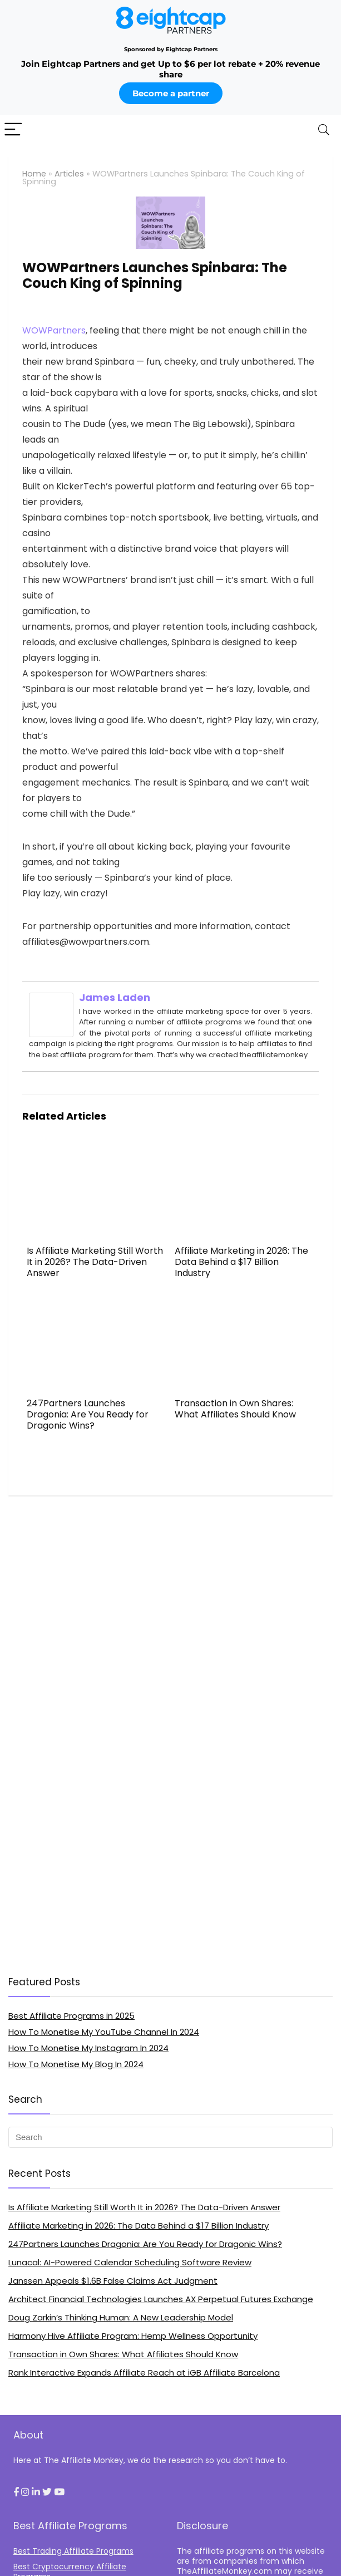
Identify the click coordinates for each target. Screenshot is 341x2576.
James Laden (114, 997)
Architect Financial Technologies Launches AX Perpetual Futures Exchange (160, 2299)
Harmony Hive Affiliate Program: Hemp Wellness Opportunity (133, 2336)
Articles (69, 173)
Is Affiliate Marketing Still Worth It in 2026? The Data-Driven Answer (95, 1261)
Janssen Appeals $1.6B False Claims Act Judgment (113, 2280)
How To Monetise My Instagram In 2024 (88, 2048)
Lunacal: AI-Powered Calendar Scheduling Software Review (129, 2262)
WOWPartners (54, 330)
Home (34, 173)
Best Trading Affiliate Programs (73, 2551)
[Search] (323, 130)
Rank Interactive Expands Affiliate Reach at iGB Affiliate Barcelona (144, 2372)
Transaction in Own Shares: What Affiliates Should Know (235, 1409)
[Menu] (13, 130)
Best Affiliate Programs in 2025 (71, 2015)
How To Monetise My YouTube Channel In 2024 (103, 2032)
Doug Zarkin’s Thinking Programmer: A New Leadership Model (120, 2317)
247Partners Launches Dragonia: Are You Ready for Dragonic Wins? (88, 1414)
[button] (16, 2492)
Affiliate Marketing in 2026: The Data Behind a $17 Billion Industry (241, 1261)
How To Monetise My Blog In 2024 (76, 2064)
